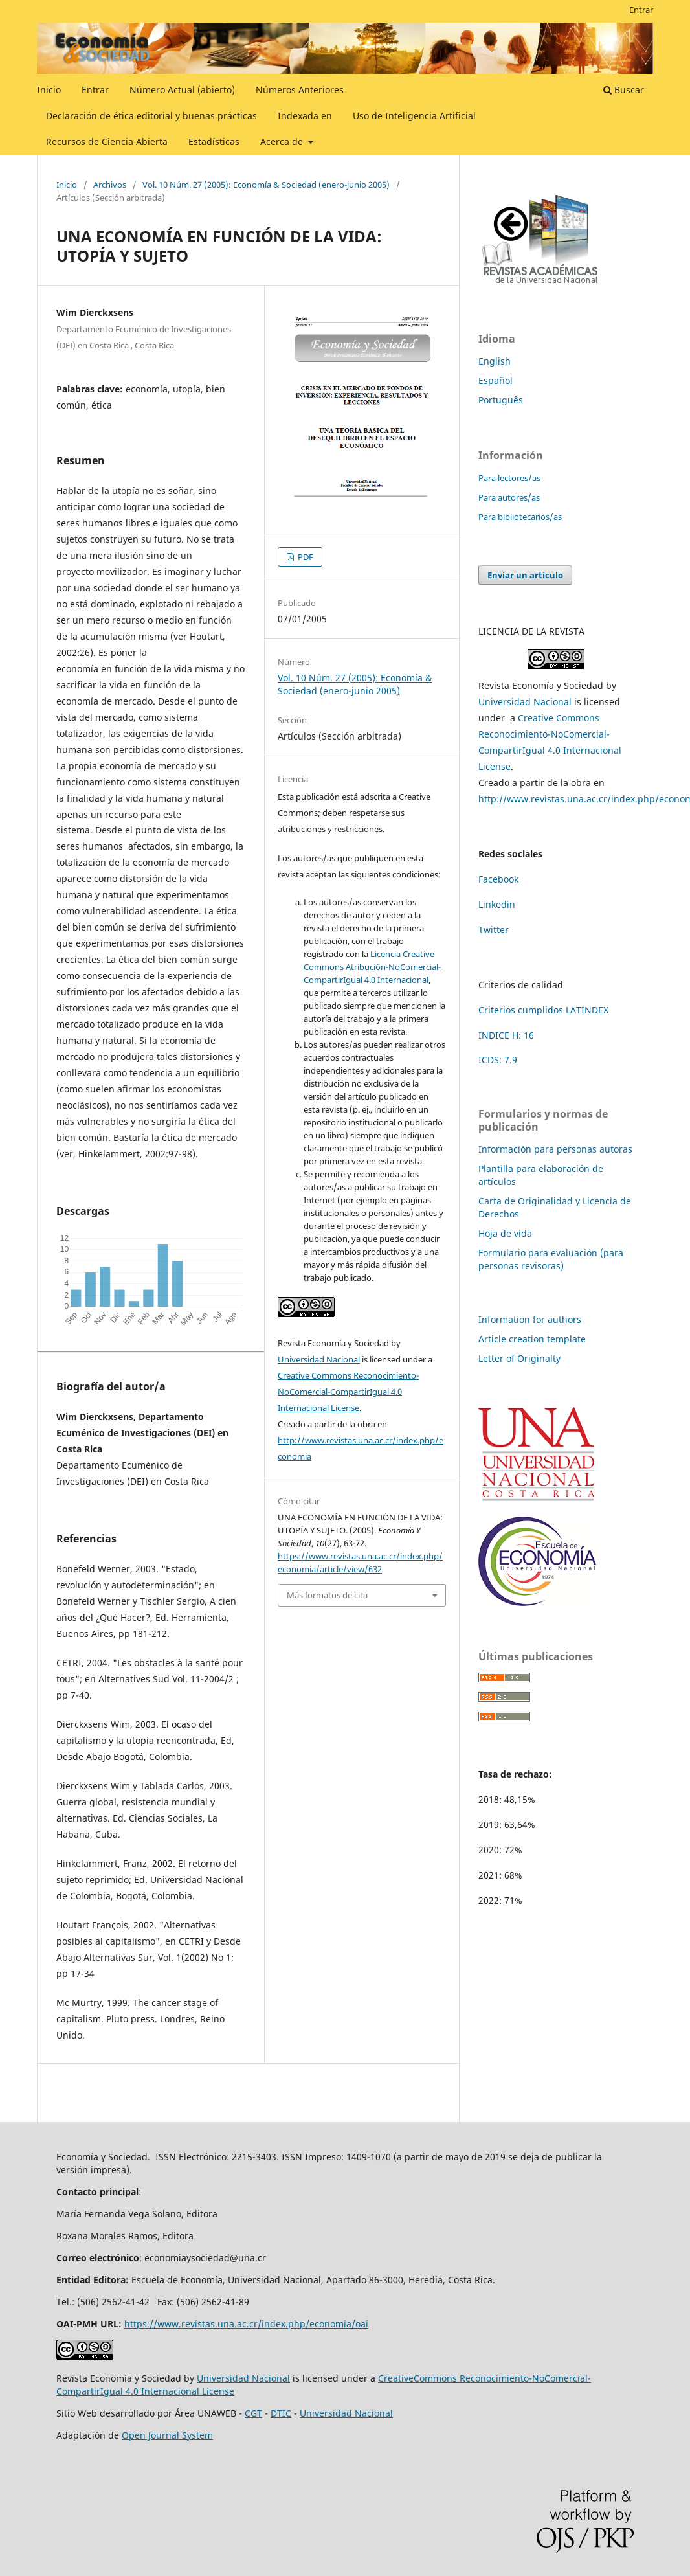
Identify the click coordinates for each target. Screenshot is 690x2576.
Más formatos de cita (327, 1595)
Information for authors (529, 1319)
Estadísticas (213, 141)
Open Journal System (167, 2435)
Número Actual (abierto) (182, 90)
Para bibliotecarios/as (520, 517)
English (494, 361)
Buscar (623, 90)
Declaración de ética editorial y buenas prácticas (151, 115)
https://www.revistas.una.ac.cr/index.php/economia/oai (246, 2324)
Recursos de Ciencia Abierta (107, 141)
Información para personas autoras (555, 1149)
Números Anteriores (300, 90)
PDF (304, 557)
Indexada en (305, 115)
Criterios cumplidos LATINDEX (543, 1010)
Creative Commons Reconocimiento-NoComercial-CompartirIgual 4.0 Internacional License (348, 1392)
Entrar (95, 90)
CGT (253, 2413)
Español (495, 380)
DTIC (281, 2413)
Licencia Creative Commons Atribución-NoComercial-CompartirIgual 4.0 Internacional (372, 967)
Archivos (109, 184)
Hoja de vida (505, 1233)
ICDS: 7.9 (497, 1060)
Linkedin (496, 904)
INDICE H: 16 (506, 1035)
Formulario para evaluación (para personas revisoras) (550, 1259)
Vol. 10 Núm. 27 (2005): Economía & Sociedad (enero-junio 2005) (266, 184)
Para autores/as (509, 497)
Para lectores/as (509, 478)
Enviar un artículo (525, 575)
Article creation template (532, 1339)
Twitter (493, 929)
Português (500, 400)
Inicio (49, 90)
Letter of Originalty (519, 1358)
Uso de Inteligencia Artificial (414, 115)
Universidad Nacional (319, 1359)
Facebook (498, 879)
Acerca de (283, 141)
